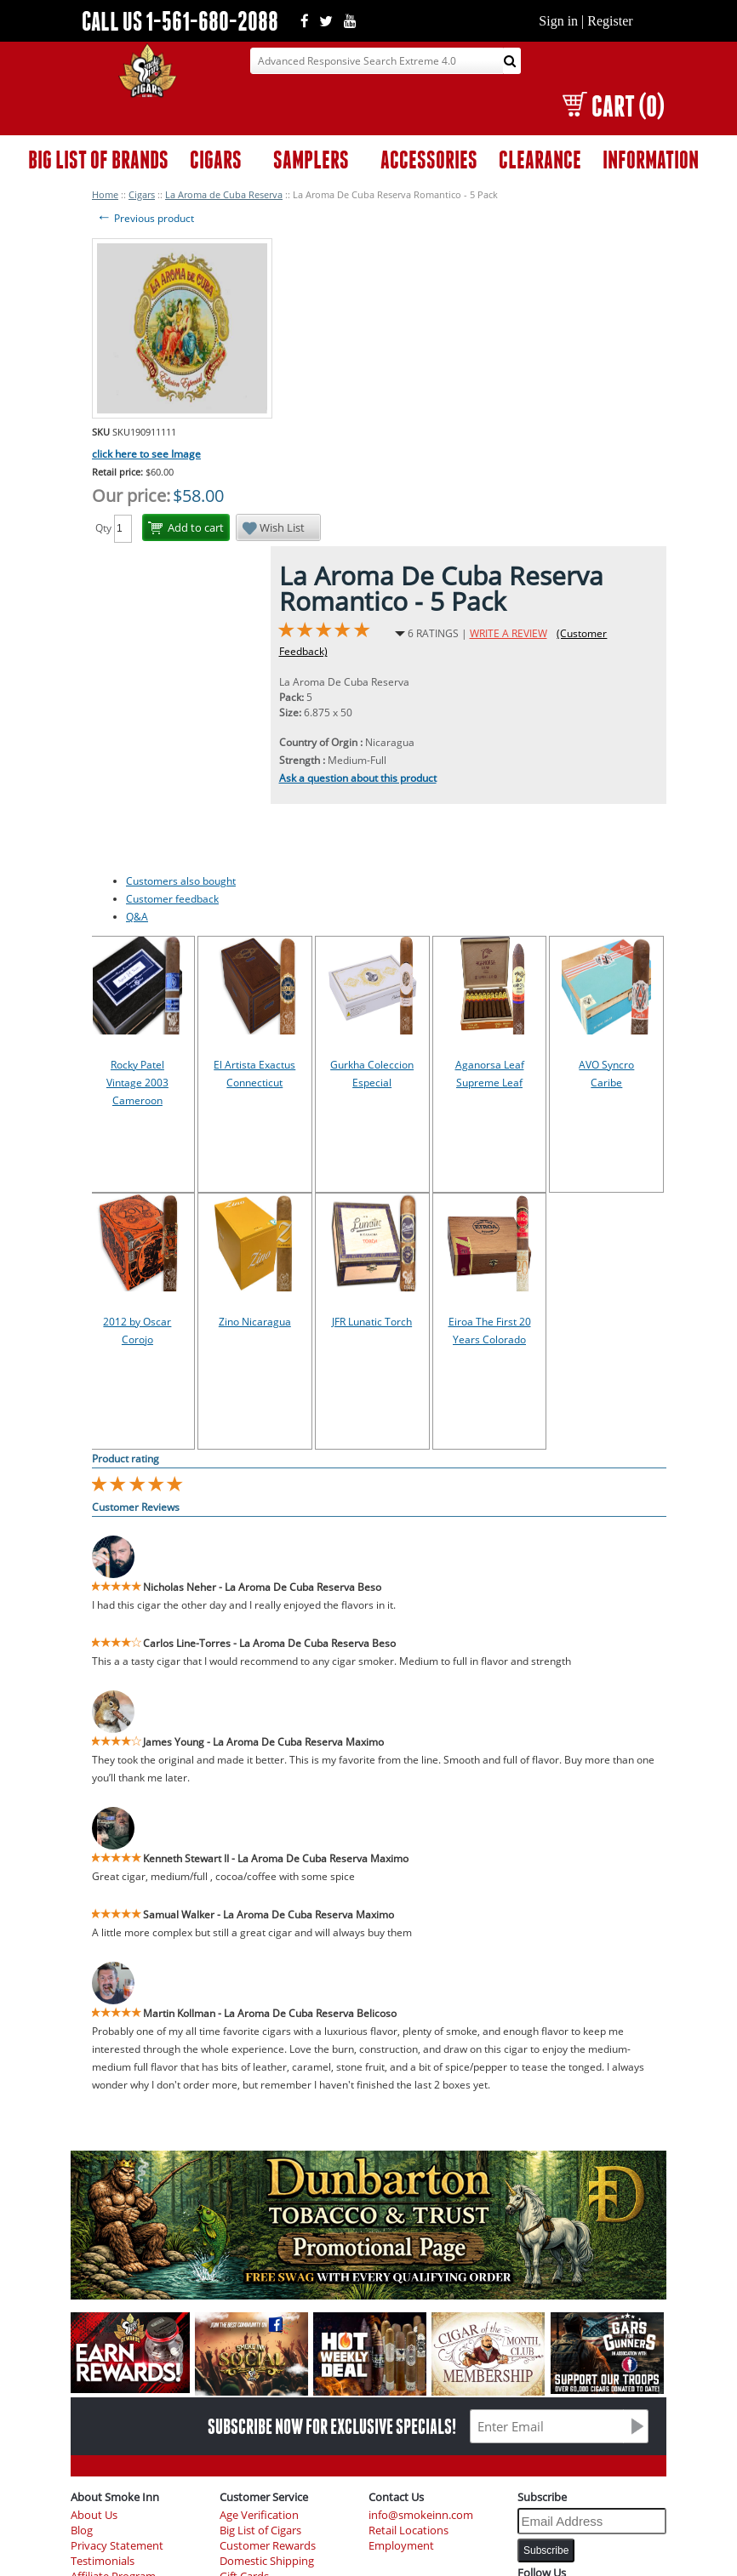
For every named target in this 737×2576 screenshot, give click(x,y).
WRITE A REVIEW (508, 633)
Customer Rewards (268, 2546)
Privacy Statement (117, 2546)
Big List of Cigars (260, 2530)
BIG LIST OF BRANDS (98, 159)
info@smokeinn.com (420, 2515)
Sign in (558, 21)
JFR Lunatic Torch (372, 1321)
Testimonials (102, 2561)
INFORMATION (651, 159)
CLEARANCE (540, 159)
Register (609, 21)
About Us (94, 2515)
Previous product (145, 218)
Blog (82, 2530)
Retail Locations (408, 2530)
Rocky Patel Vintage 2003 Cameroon (137, 1082)
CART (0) (613, 106)
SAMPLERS (311, 159)
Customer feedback (172, 899)
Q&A (137, 916)
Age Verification (259, 2515)
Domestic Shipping (267, 2561)
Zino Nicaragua (255, 1321)
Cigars (142, 194)
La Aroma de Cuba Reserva (224, 194)
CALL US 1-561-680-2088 (180, 21)
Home (105, 194)
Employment (401, 2546)
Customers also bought (181, 881)
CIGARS (216, 159)
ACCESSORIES (428, 159)
